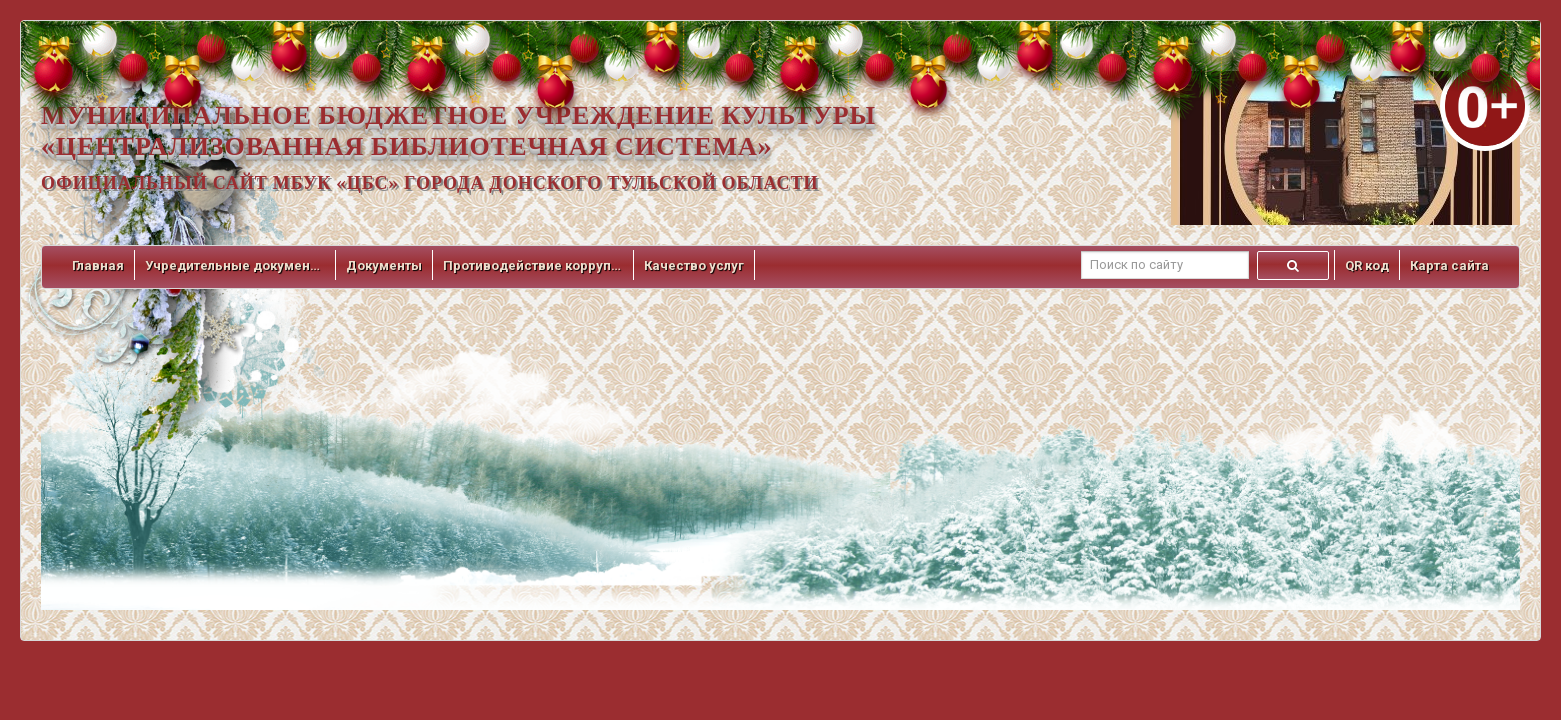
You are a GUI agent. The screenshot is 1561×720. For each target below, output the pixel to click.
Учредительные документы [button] (235, 265)
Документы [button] (384, 265)
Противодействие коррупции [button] (533, 265)
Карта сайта (1449, 265)
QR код (1367, 265)
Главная (98, 265)
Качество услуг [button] (694, 265)
